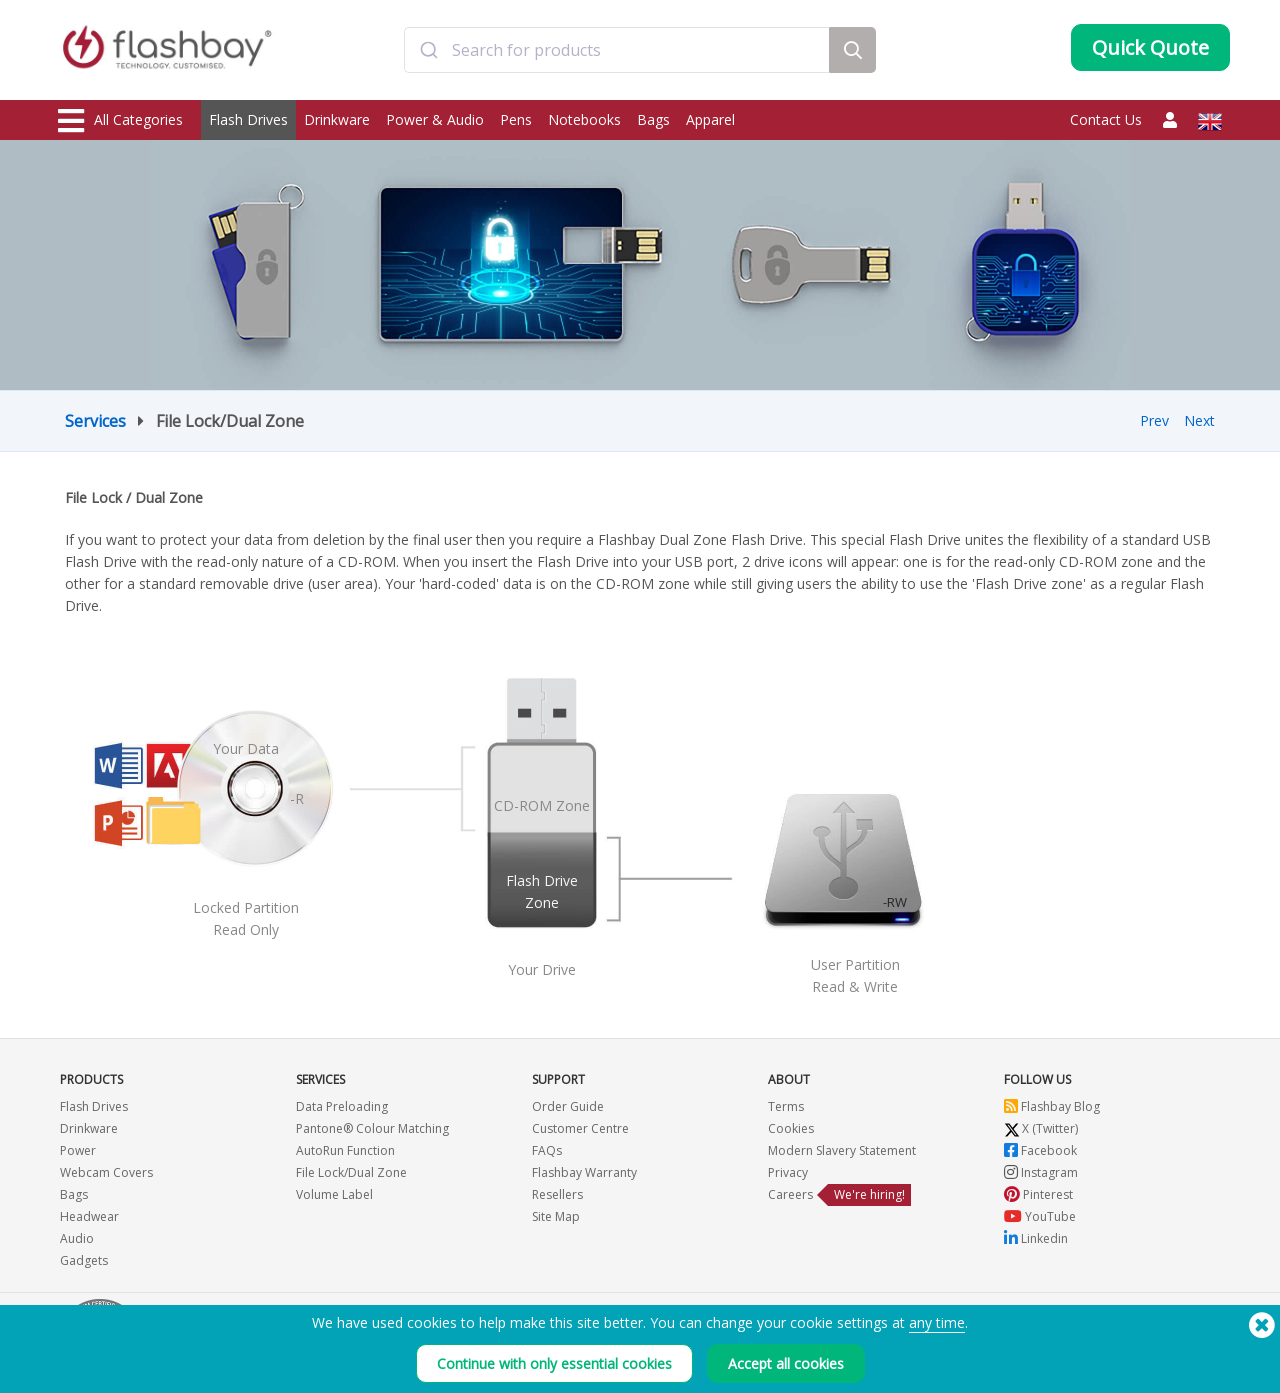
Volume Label (334, 1194)
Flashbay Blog (1052, 1106)
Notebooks (584, 119)
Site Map (556, 1216)
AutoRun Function (345, 1150)
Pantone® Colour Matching (372, 1128)
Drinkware (337, 119)
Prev (1154, 420)
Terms (786, 1106)
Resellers (557, 1194)
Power (78, 1150)
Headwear (89, 1216)
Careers (790, 1194)
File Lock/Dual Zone (351, 1172)
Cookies (791, 1128)
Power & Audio (435, 119)
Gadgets (84, 1260)
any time (937, 1322)
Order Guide (568, 1106)
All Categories (120, 121)
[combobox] (617, 53)
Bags (653, 119)
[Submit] (428, 53)
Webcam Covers (106, 1172)
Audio (77, 1238)
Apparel (710, 119)
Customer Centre (580, 1128)
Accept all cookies (786, 1363)
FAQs (547, 1150)
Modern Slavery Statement (842, 1150)
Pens (516, 119)
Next (1199, 420)
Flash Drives (248, 119)
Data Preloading (342, 1106)
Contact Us (1106, 119)
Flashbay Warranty (584, 1172)
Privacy (788, 1172)
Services (95, 421)
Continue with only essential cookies (554, 1363)
